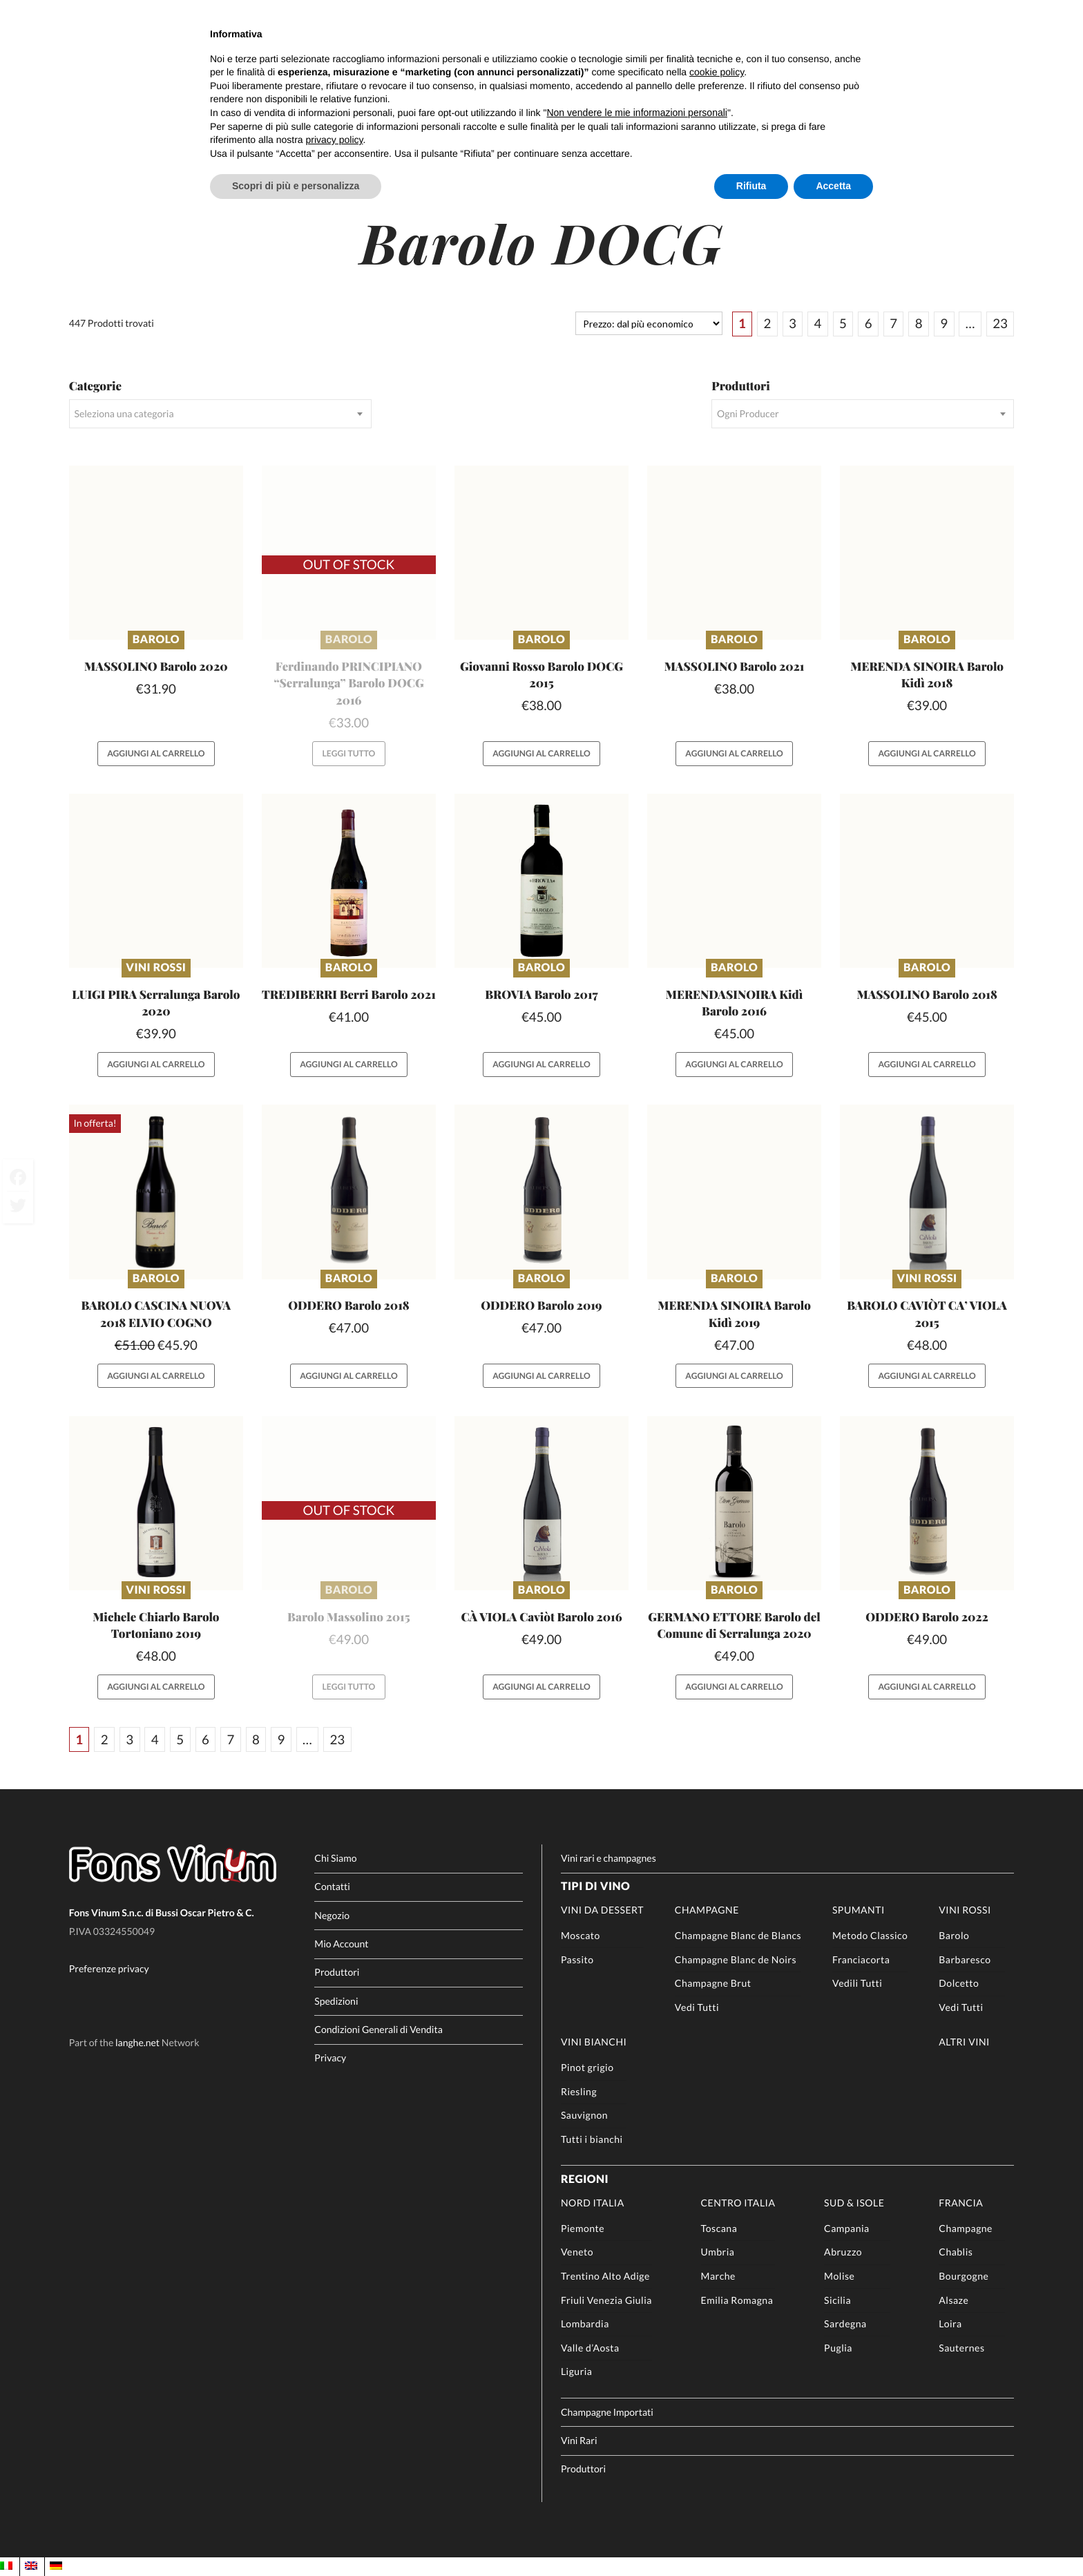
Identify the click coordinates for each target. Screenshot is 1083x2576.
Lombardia (585, 2323)
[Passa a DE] (56, 2566)
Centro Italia (738, 2202)
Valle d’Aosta (590, 2348)
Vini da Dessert (602, 1910)
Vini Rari (579, 2440)
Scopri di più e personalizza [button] (295, 185)
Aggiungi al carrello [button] (155, 753)
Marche (718, 2276)
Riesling (579, 2091)
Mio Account (341, 1943)
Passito (577, 1959)
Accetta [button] (833, 185)
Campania (847, 2228)
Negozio (331, 1915)
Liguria (577, 2371)
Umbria (718, 2252)
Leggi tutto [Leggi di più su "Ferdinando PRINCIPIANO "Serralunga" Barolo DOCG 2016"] (349, 753)
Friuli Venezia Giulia (606, 2300)
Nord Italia (592, 2202)
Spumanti (858, 1910)
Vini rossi (156, 967)
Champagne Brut (713, 1983)
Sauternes (961, 2348)
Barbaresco (964, 1959)
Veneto (577, 2252)
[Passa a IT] (6, 2566)
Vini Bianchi (593, 2042)
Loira (950, 2323)
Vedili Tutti (857, 1983)
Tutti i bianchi (592, 2139)
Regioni (584, 2179)
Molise (839, 2276)
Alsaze (953, 2300)
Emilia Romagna (737, 2300)
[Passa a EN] (31, 2566)
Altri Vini (964, 2042)
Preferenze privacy (109, 1969)
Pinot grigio (587, 2067)
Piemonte (582, 2228)
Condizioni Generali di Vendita (378, 2029)
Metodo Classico (870, 1935)
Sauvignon (584, 2115)
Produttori (336, 1972)
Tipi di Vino (595, 1886)
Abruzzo (843, 2252)
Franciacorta (861, 1959)
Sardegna (845, 2323)
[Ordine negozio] (648, 323)
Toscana (719, 2228)
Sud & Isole (854, 2202)
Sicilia (837, 2300)
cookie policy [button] (716, 71)
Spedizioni (336, 2001)
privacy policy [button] (334, 139)
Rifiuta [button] (751, 185)
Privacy (330, 2057)
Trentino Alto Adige (605, 2276)
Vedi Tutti (697, 2007)
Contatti (332, 1886)
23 (1000, 323)
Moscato (580, 1935)
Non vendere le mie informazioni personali (636, 112)
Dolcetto (959, 1983)
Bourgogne (963, 2276)
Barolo (156, 639)
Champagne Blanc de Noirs (735, 1959)
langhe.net (137, 2043)
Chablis (955, 2252)
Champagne (707, 1910)
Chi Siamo (335, 1858)
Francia (961, 2202)
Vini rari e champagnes (608, 1858)
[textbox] (220, 413)
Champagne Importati (607, 2412)
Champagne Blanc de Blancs (738, 1935)
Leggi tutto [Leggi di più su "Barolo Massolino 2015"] (349, 1686)
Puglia (838, 2348)
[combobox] (220, 413)
